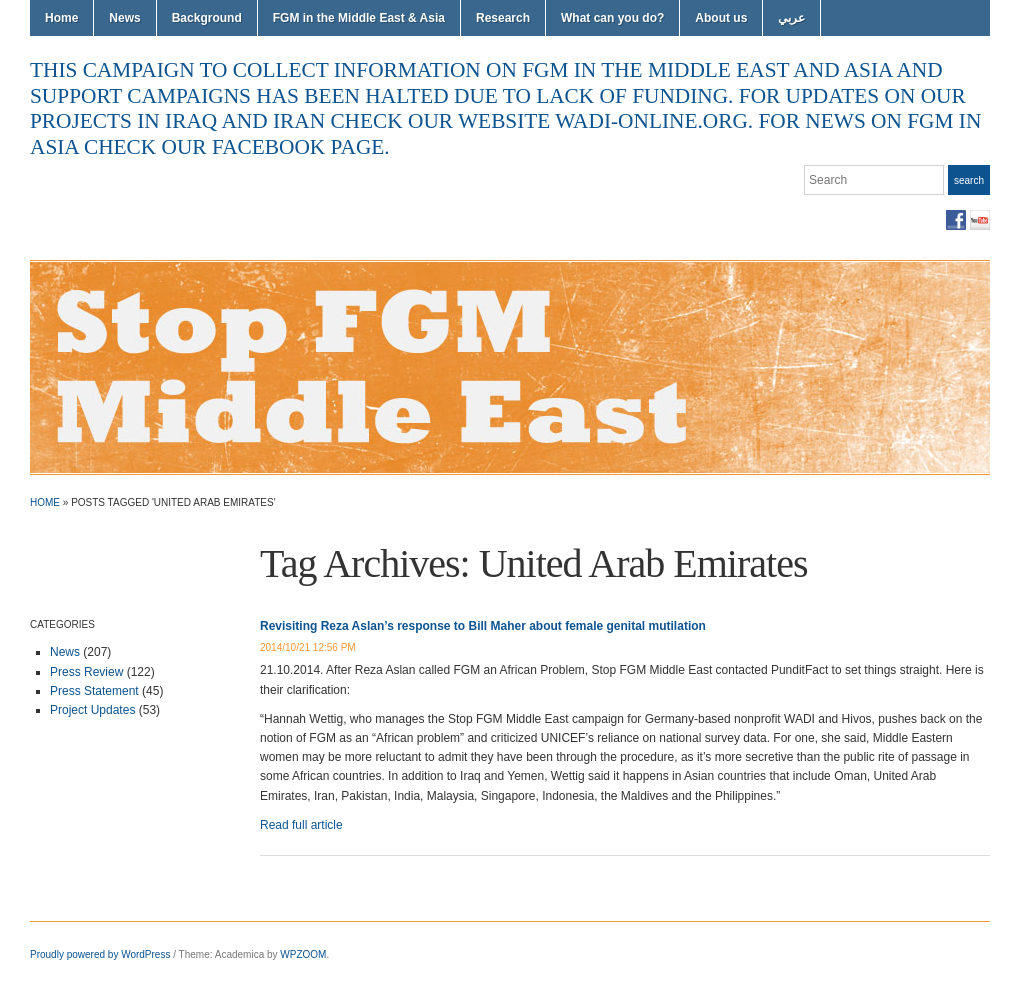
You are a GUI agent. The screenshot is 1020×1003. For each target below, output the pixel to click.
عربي (791, 18)
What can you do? (612, 18)
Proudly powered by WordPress (100, 954)
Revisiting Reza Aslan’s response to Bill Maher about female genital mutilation (483, 626)
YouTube (980, 220)
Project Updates (92, 710)
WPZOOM (303, 954)
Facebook (956, 220)
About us (721, 18)
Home (61, 18)
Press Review (86, 672)
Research (503, 18)
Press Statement (94, 691)
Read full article (301, 825)
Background (207, 18)
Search (969, 180)
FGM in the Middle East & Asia (359, 18)
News (124, 18)
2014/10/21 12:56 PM (308, 647)
